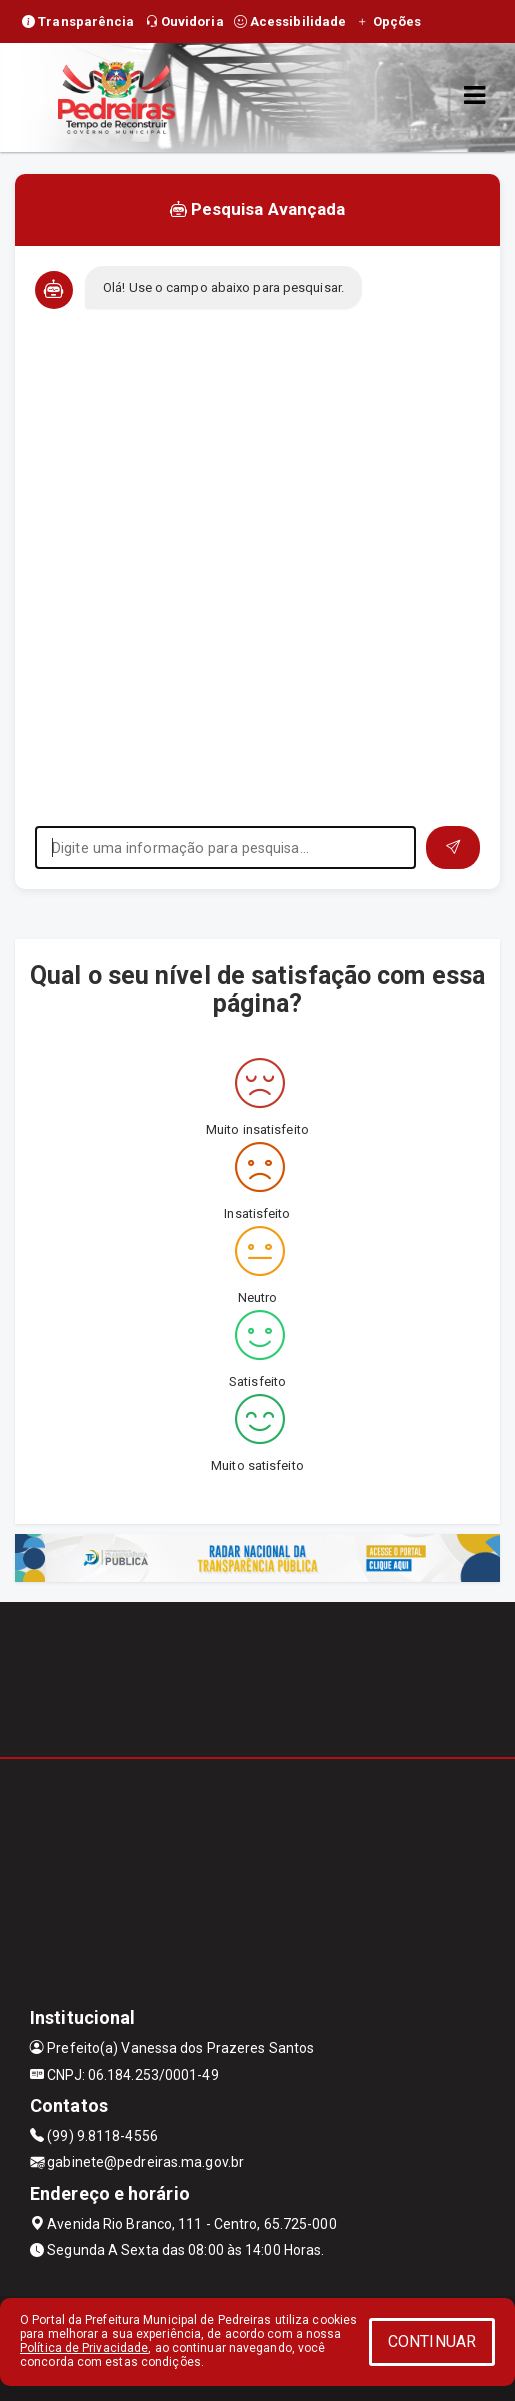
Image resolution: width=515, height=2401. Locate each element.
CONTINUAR (432, 2341)
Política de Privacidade (84, 2348)
